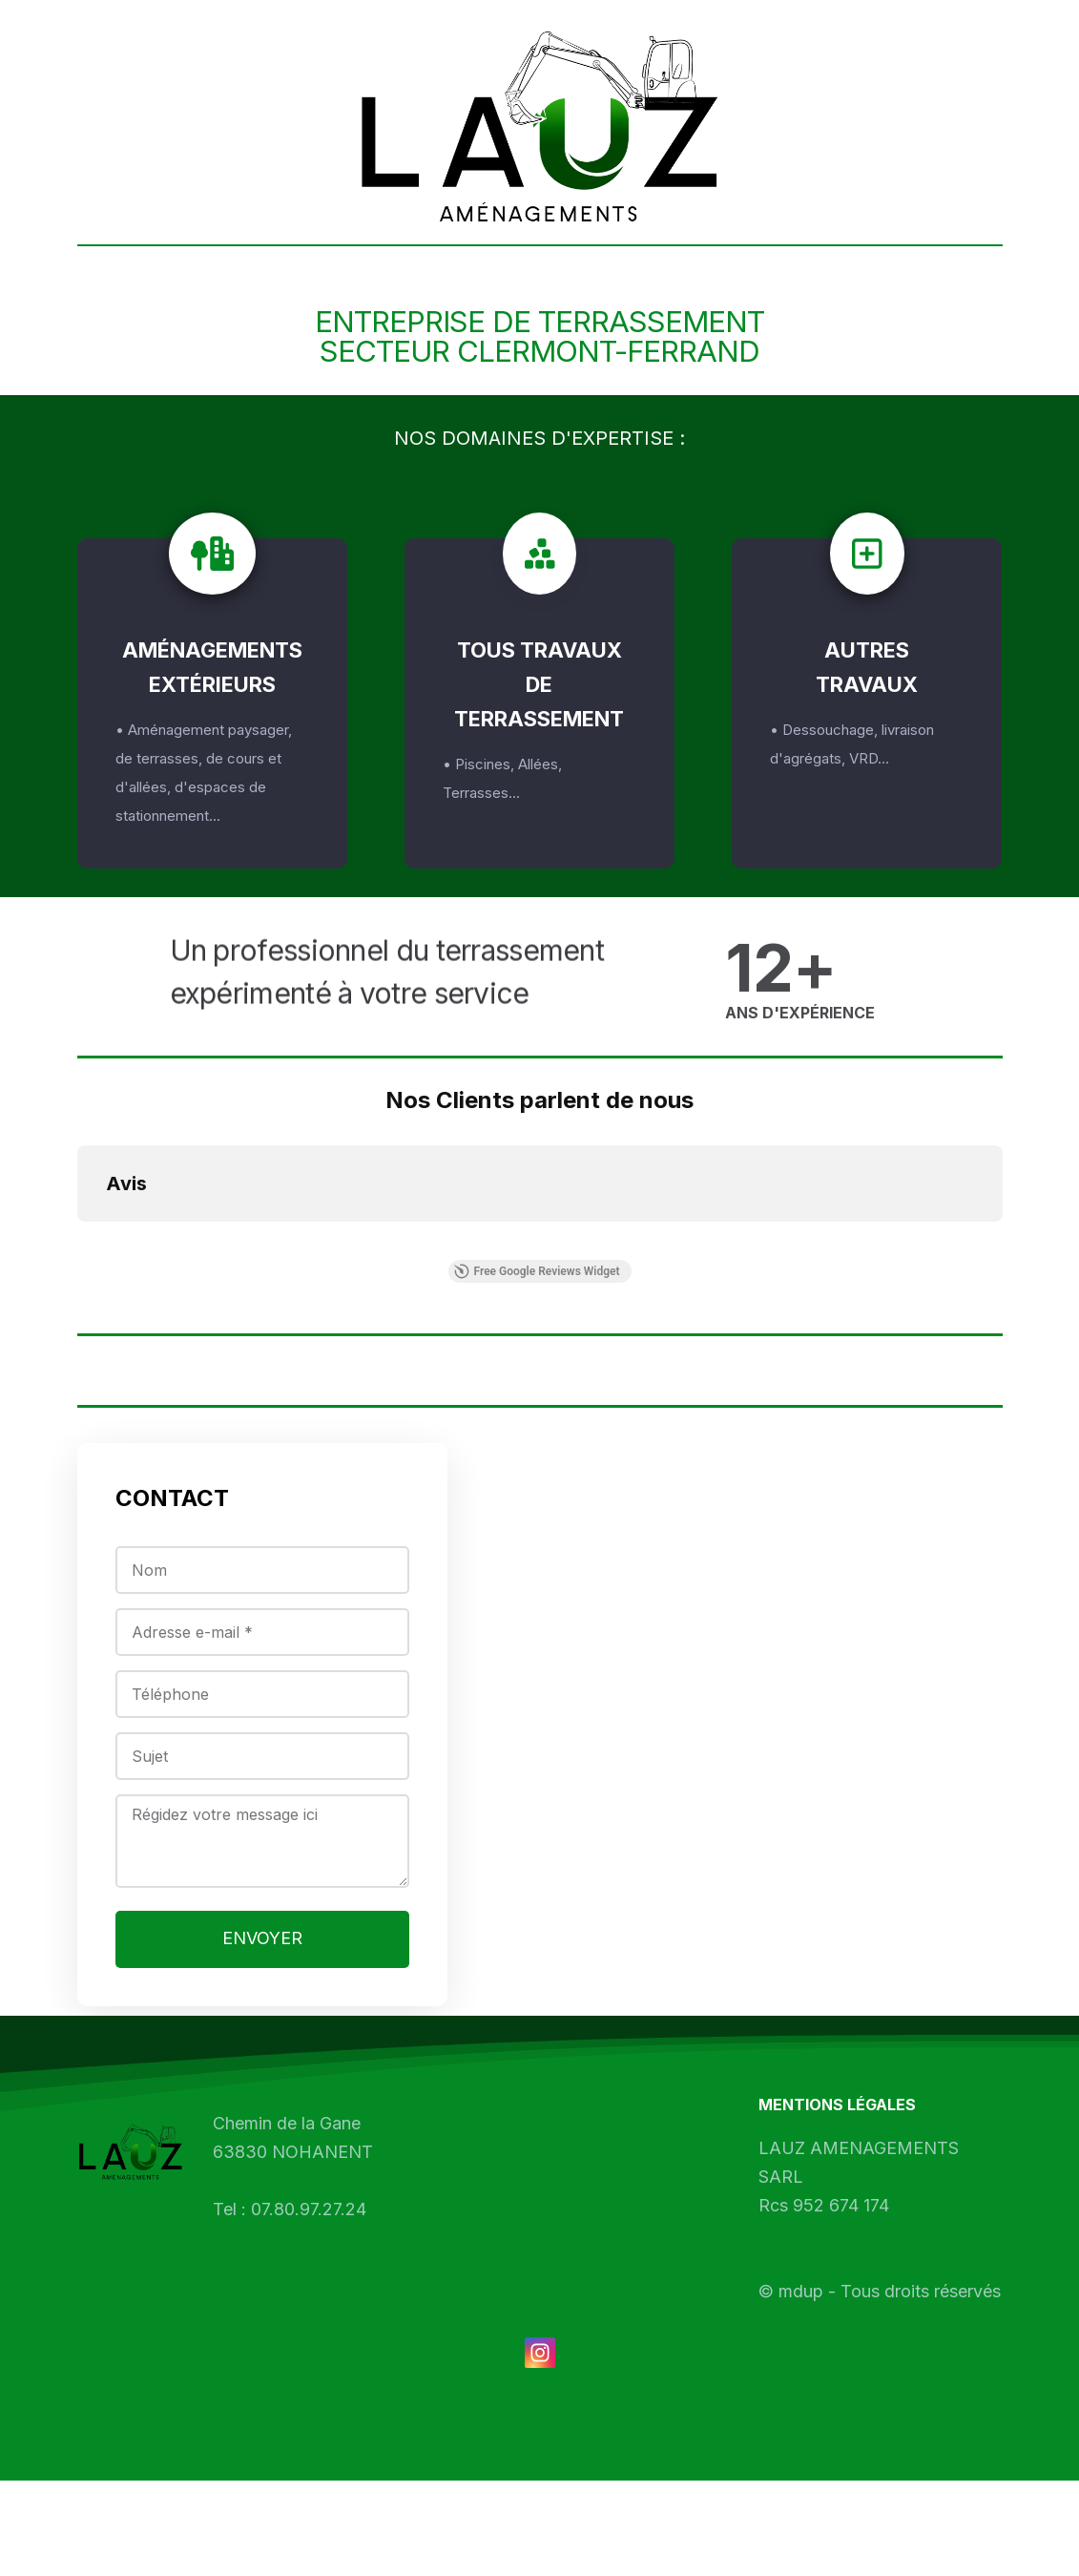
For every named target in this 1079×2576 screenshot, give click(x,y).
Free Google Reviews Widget (536, 1271)
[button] (77, 1240)
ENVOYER (262, 1963)
